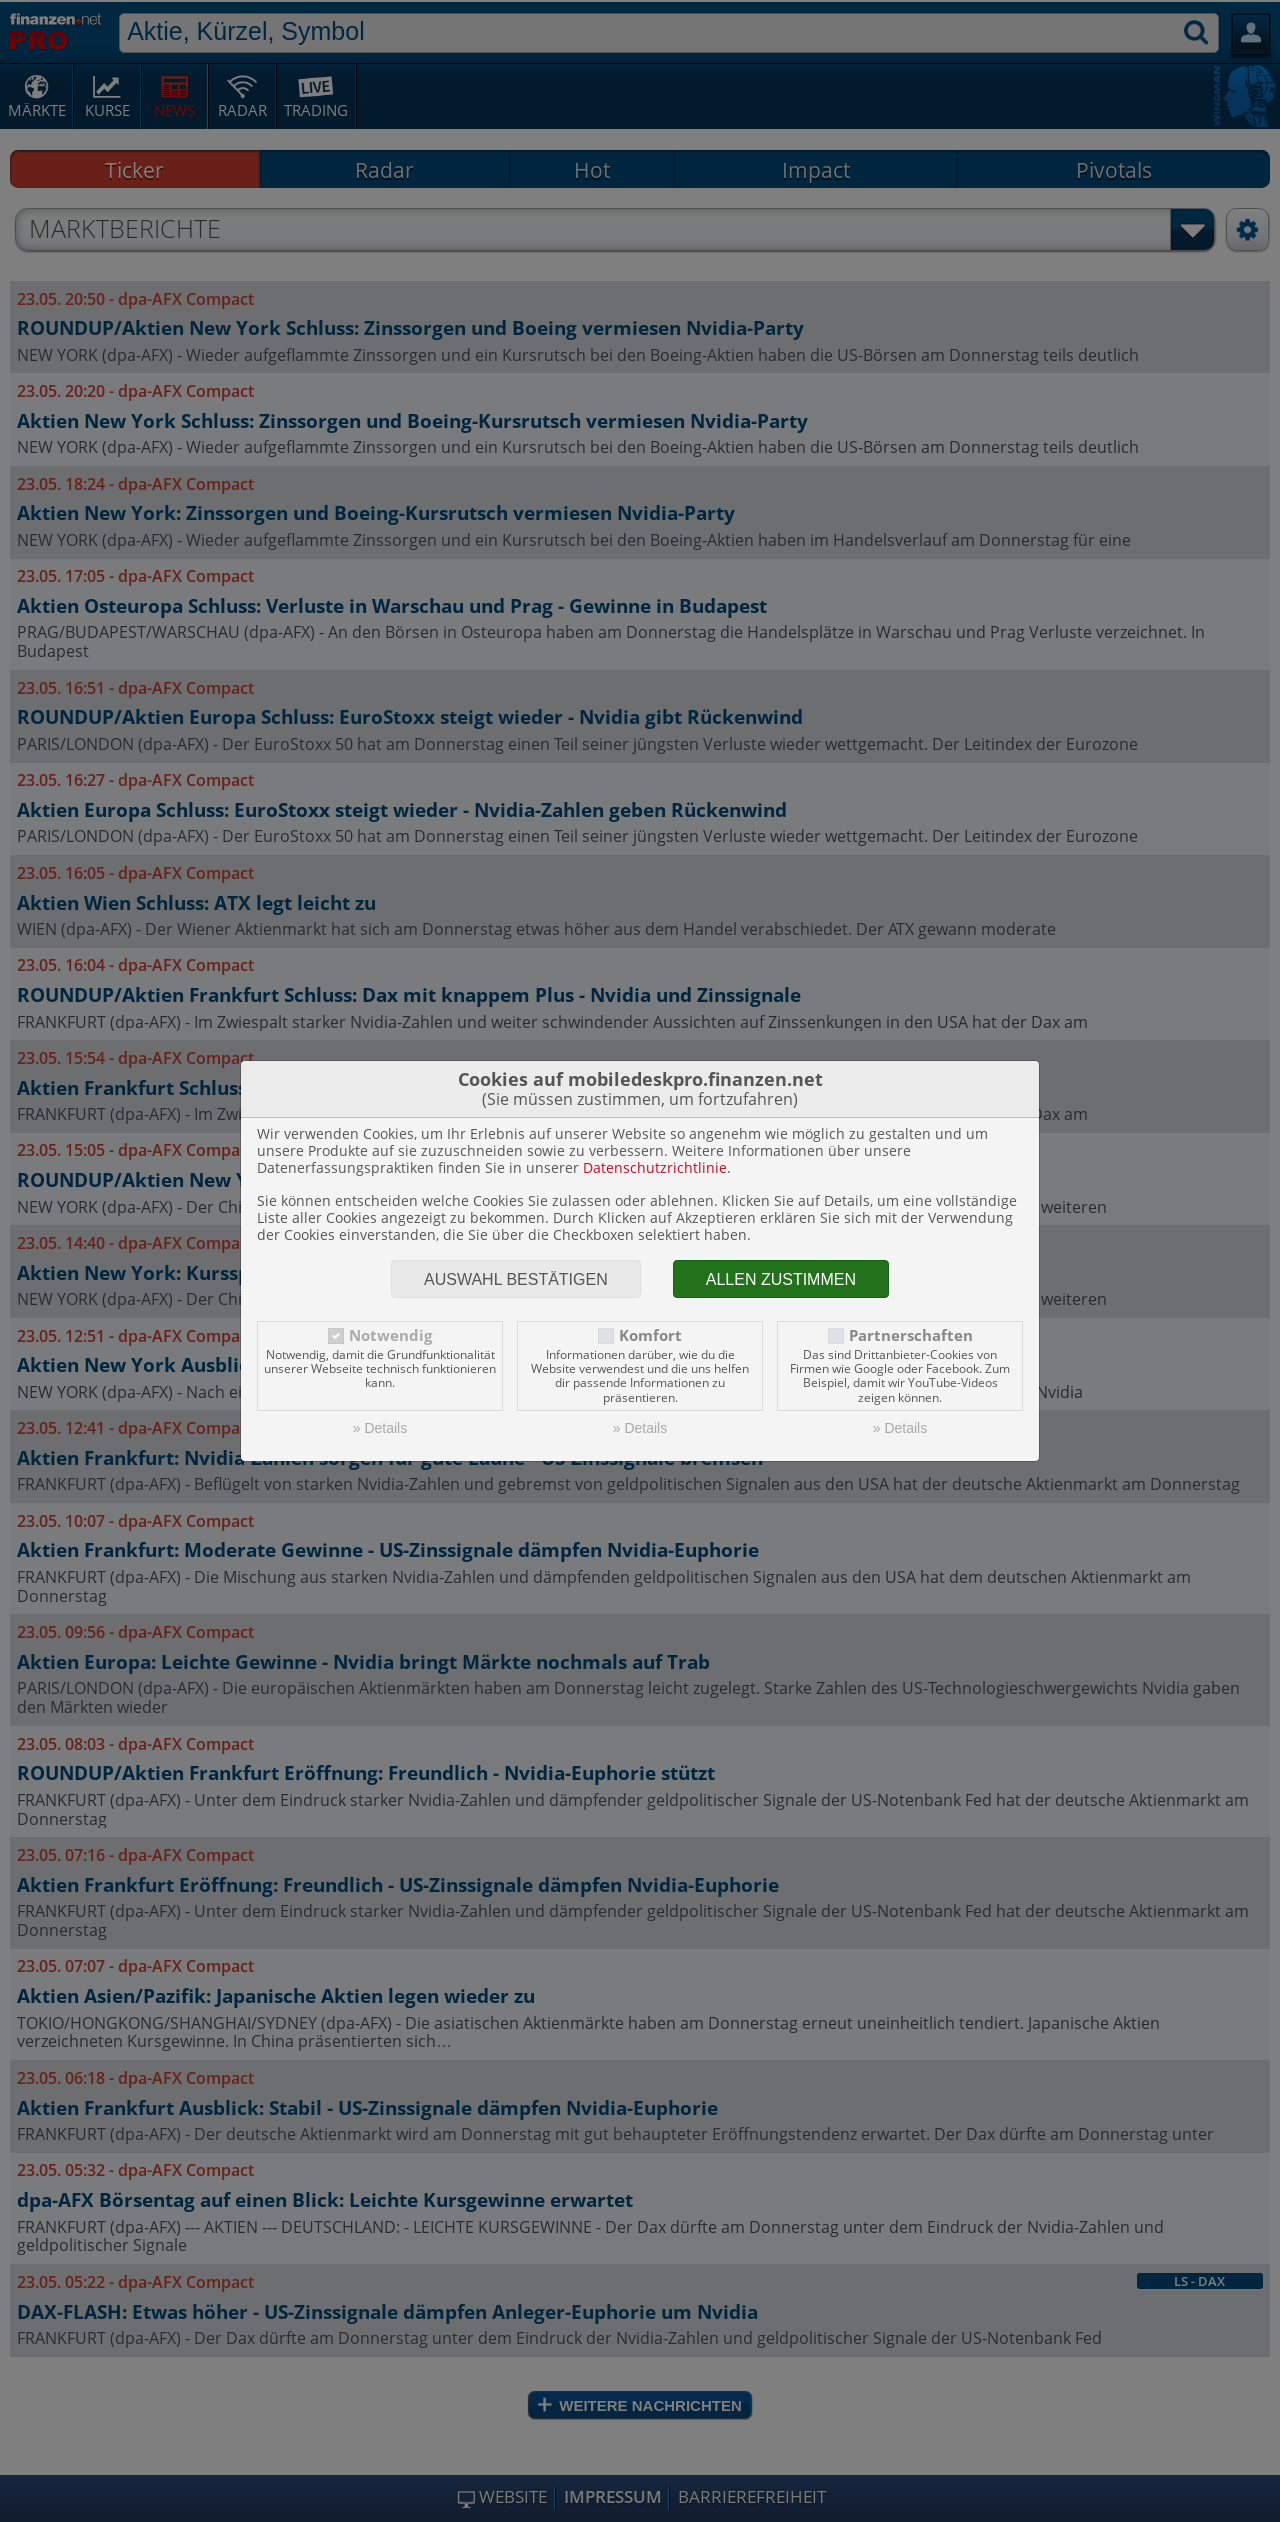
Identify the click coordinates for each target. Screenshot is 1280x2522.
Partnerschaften (911, 1335)
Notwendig (390, 1335)
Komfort (650, 1335)
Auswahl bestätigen (516, 1279)
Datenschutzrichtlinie (655, 1167)
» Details (380, 1428)
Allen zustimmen (781, 1279)
